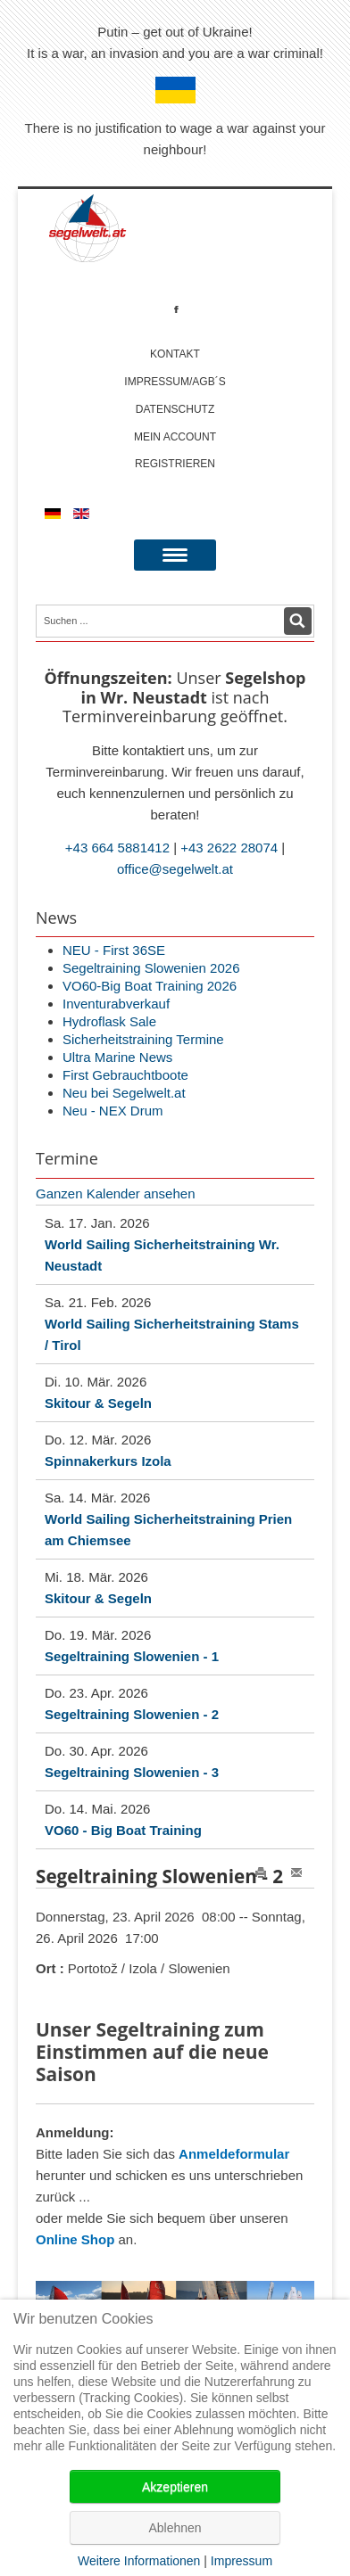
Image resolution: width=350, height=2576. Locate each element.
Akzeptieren (175, 2487)
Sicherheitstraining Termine (143, 1039)
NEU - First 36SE (113, 950)
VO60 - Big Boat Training (123, 1830)
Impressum (241, 2561)
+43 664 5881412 (117, 847)
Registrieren (175, 463)
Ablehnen (174, 2528)
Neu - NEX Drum (112, 1110)
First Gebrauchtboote (125, 1074)
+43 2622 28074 (229, 847)
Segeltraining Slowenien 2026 (150, 967)
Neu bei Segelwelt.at (124, 1092)
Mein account (175, 437)
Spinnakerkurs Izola (108, 1461)
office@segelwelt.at (175, 868)
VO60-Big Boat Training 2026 (149, 985)
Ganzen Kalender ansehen (115, 1193)
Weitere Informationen (139, 2561)
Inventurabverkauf (116, 1003)
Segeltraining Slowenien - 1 (132, 1656)
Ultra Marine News (117, 1057)
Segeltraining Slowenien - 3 (132, 1772)
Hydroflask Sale (109, 1021)
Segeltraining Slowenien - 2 (132, 1714)
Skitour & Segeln (98, 1403)
